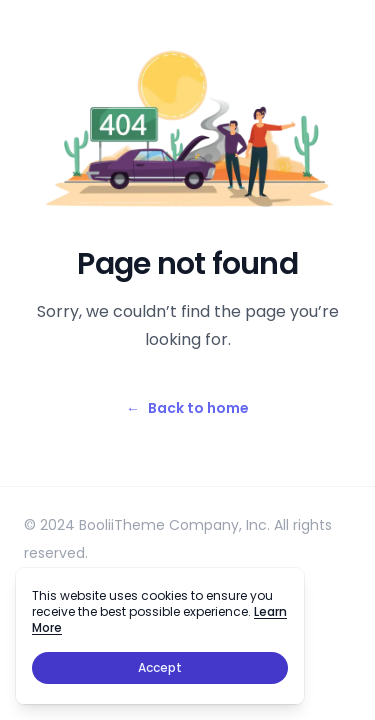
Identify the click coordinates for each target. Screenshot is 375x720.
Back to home (187, 408)
